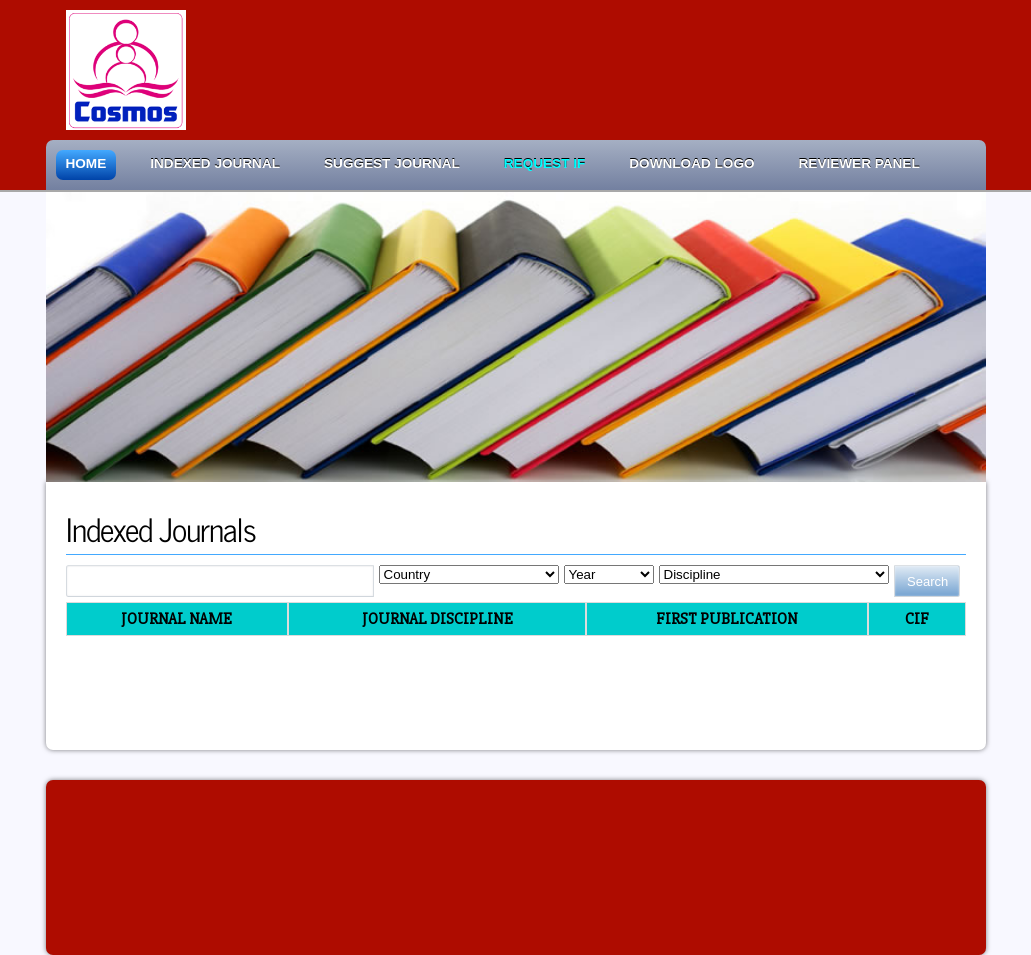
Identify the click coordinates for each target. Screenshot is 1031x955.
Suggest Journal (392, 163)
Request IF (544, 163)
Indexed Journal (215, 163)
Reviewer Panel (859, 163)
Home (86, 163)
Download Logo (691, 163)
